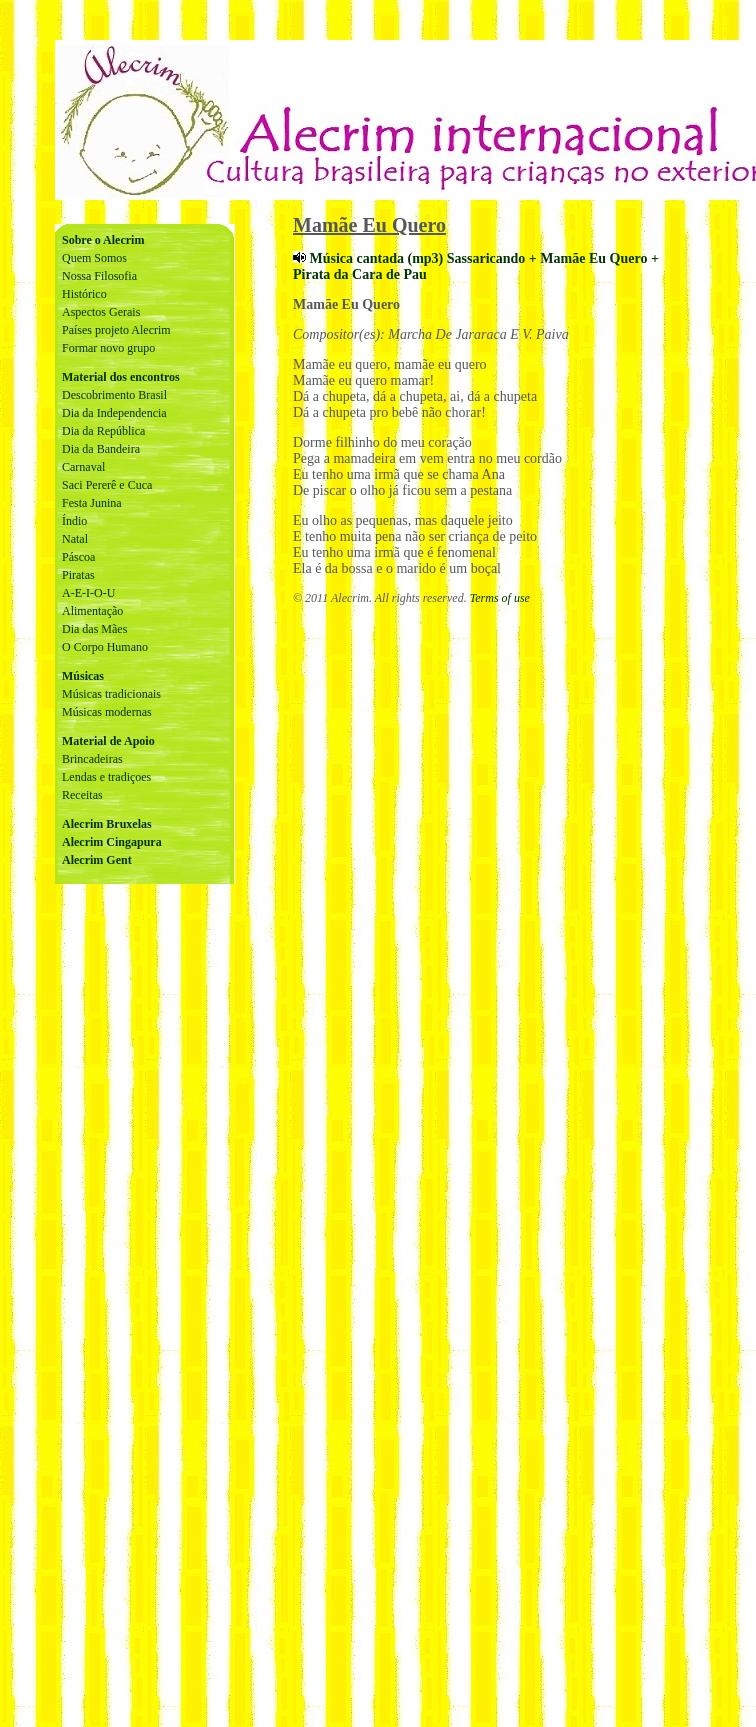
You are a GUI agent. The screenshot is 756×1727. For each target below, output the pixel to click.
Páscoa (78, 557)
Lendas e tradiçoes (106, 777)
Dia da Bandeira (101, 449)
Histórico (84, 294)
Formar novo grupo (108, 348)
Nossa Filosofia (99, 276)
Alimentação (92, 611)
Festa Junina (92, 503)
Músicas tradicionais (111, 694)
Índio (74, 521)
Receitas (82, 795)
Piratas (78, 575)
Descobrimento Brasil (114, 395)
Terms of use (500, 598)
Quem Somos (94, 258)
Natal (75, 539)
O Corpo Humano (105, 647)
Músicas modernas (107, 712)
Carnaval (83, 467)
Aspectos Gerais (101, 312)
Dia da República (103, 431)
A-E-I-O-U (88, 593)
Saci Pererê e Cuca (107, 485)
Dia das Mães (94, 629)
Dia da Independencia (114, 413)
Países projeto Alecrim (116, 330)
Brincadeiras (92, 759)
